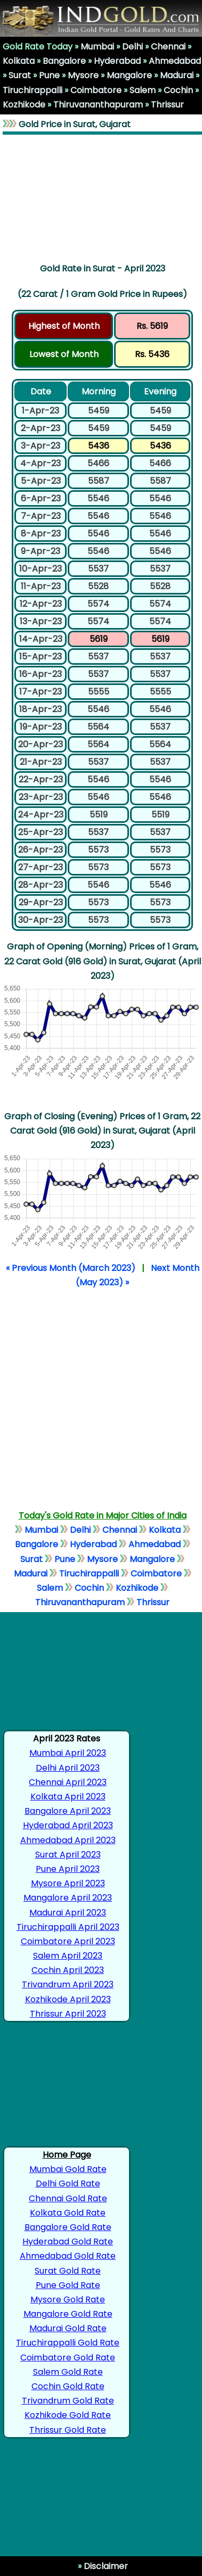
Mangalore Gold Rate (67, 2314)
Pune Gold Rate (68, 2285)
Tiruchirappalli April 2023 (68, 1927)
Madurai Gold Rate (68, 2328)
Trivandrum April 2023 (68, 1984)
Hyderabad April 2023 (68, 1825)
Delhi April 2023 (68, 1768)
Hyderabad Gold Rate (67, 2241)
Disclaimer (105, 2566)
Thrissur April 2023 (68, 2014)
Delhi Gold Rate (68, 2183)
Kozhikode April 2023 (68, 1999)
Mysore (83, 75)
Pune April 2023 (68, 1869)
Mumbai (97, 46)
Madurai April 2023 (67, 1912)
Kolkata (19, 61)
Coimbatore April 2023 (68, 1941)
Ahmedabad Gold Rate (68, 2256)
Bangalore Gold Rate (68, 2227)
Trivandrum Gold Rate (68, 2401)
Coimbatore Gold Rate (67, 2357)
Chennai (168, 46)
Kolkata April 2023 (68, 1796)
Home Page (67, 2155)
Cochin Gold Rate (67, 2386)
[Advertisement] (102, 196)
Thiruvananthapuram (98, 104)
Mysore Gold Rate (67, 2299)
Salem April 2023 (67, 1956)
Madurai (176, 75)
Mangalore (129, 75)
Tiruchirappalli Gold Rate (67, 2342)
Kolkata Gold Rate (68, 2213)
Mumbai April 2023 (67, 1753)
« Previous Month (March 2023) (70, 1268)
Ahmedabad (175, 61)
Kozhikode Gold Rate (68, 2415)
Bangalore (64, 61)
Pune (49, 75)
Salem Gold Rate (68, 2372)
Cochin (178, 90)
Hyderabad (117, 61)
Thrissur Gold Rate (67, 2430)
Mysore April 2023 (68, 1883)
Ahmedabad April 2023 (68, 1840)
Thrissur (167, 104)
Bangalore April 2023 (68, 1811)
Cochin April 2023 (67, 1970)
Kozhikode (24, 104)
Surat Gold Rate (68, 2271)
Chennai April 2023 (68, 1782)
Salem (143, 90)
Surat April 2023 (68, 1854)
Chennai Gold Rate (68, 2198)
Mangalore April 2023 (67, 1898)
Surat (20, 75)
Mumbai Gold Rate (68, 2169)
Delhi (132, 46)
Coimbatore (96, 90)
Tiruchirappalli (32, 90)
